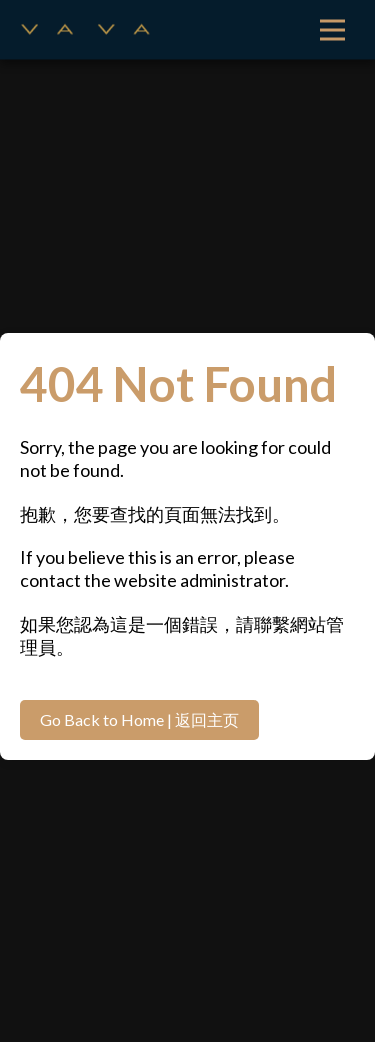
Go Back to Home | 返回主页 (139, 719)
